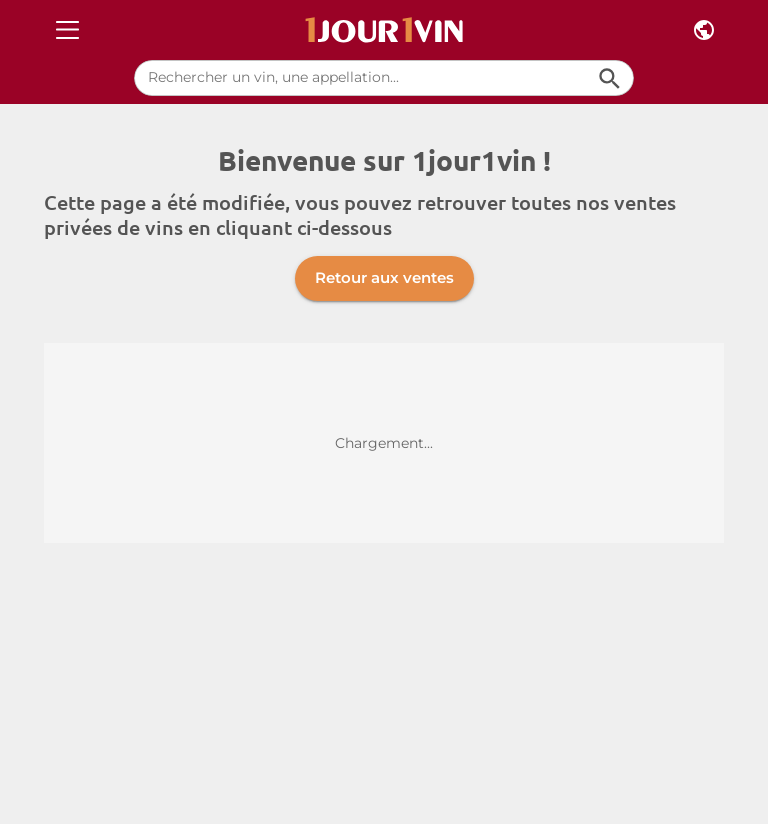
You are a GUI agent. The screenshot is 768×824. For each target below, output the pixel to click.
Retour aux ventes (384, 277)
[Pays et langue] (704, 30)
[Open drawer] (67, 30)
